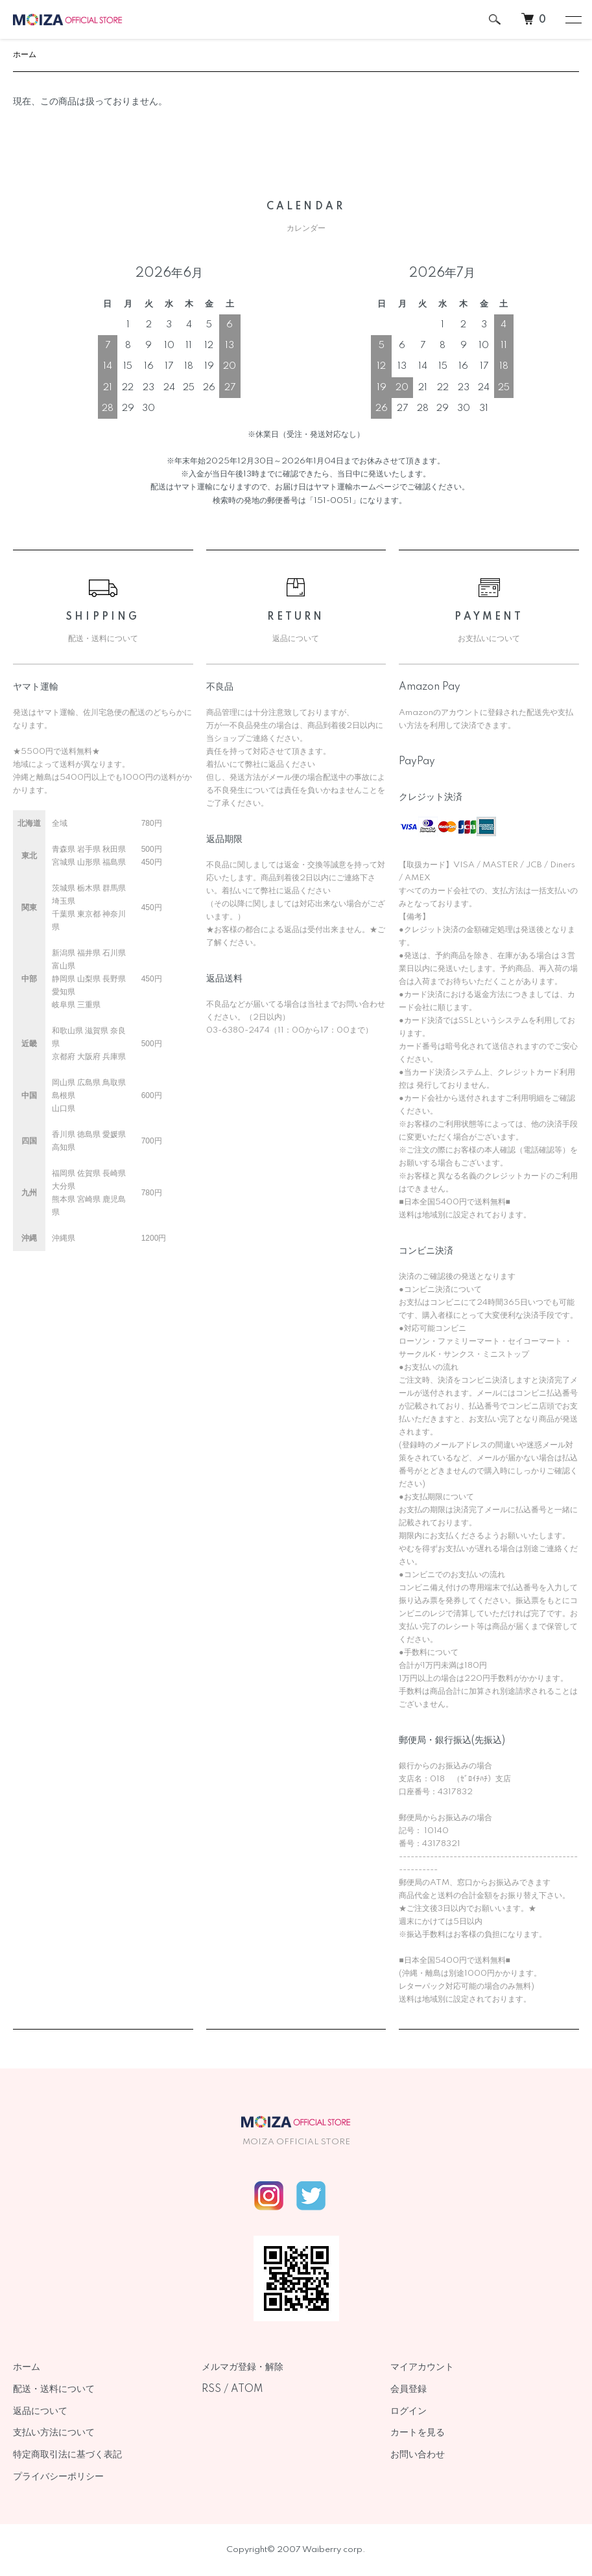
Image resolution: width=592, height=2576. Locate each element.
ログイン (408, 2411)
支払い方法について (54, 2433)
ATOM (247, 2389)
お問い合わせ (417, 2455)
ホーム (24, 55)
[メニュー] (572, 19)
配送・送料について (54, 2389)
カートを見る (417, 2433)
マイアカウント (422, 2367)
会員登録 (408, 2389)
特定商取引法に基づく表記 (67, 2455)
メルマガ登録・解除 (242, 2367)
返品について (40, 2411)
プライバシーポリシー (58, 2477)
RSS (211, 2389)
